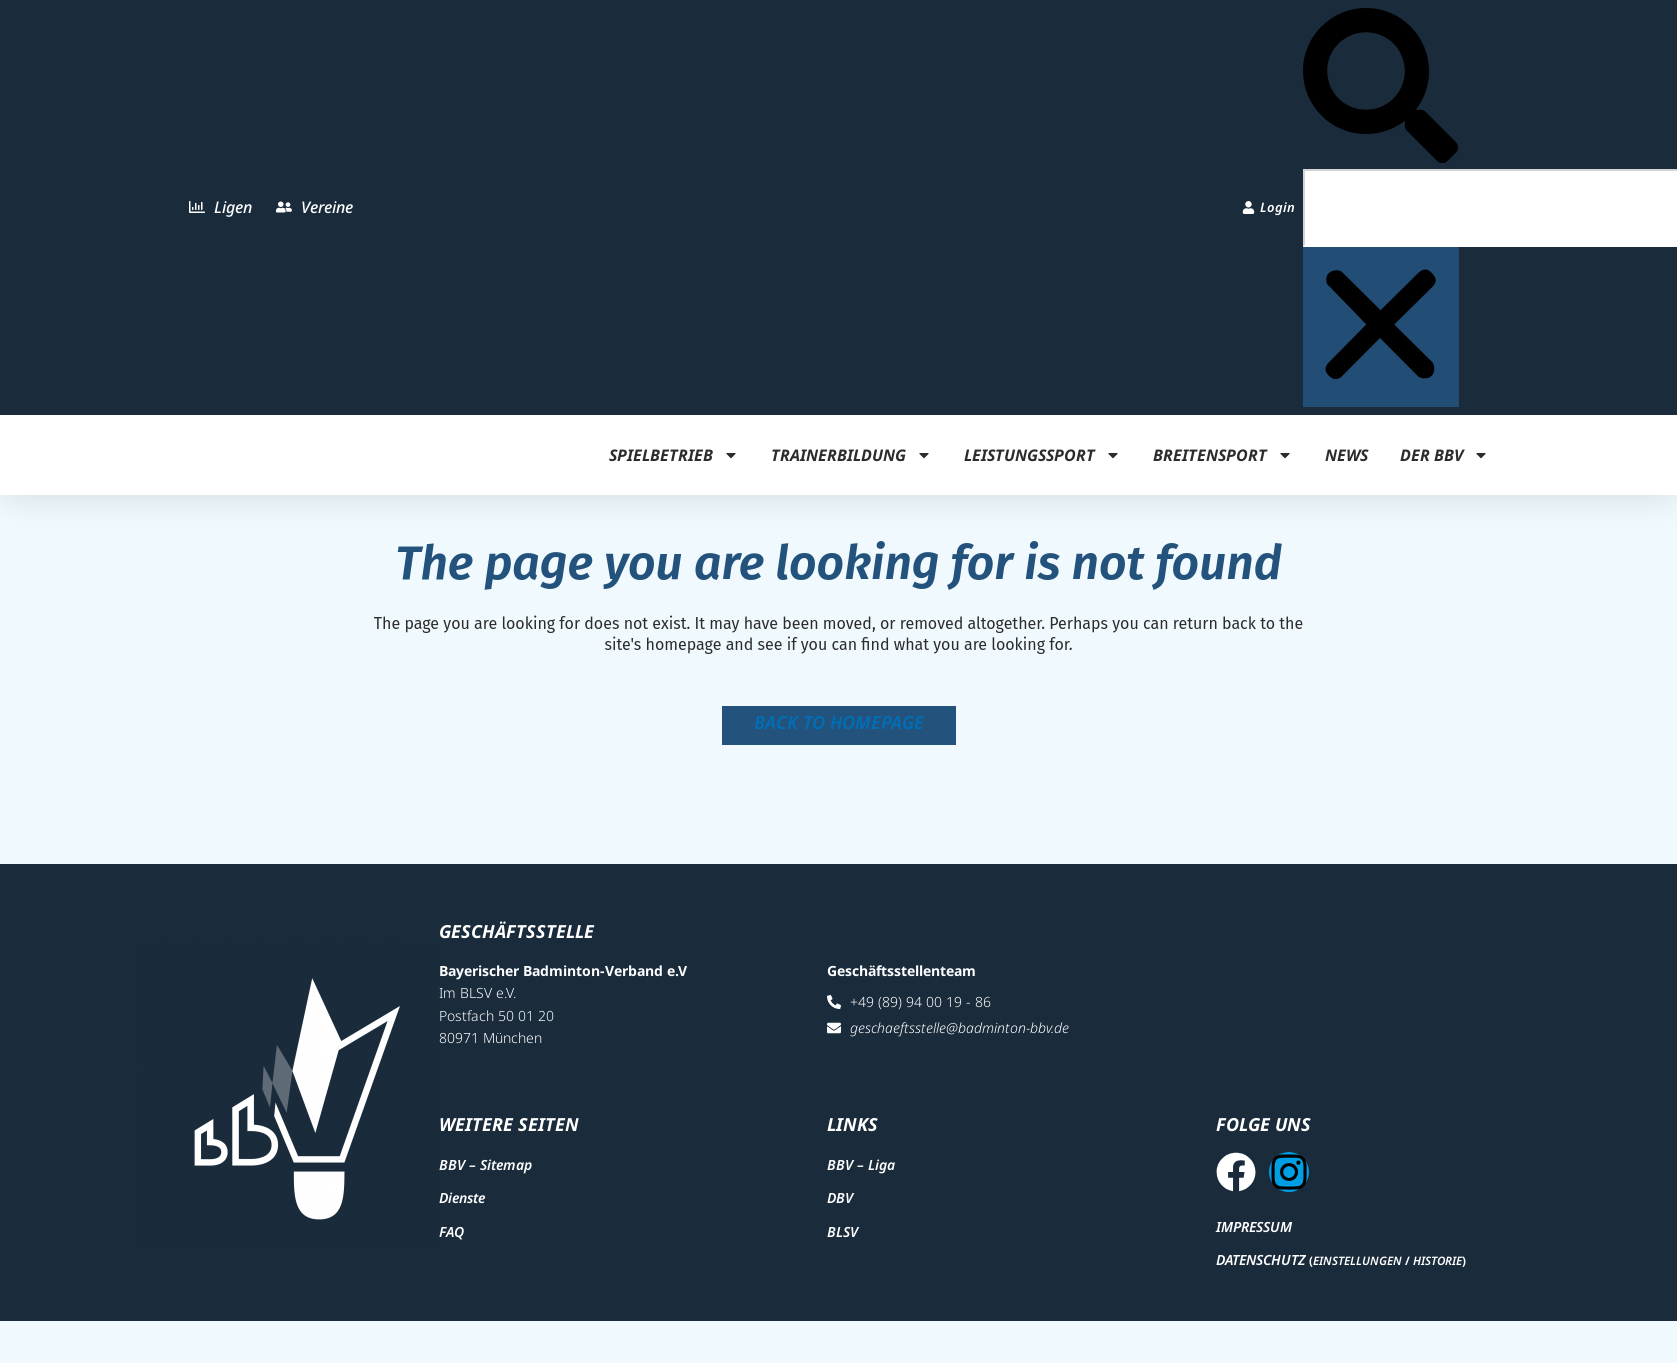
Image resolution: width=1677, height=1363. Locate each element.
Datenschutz (1260, 1279)
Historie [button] (1437, 1280)
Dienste (462, 1207)
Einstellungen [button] (1357, 1280)
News (1346, 455)
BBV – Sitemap (485, 1174)
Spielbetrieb (674, 455)
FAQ (451, 1240)
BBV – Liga (861, 1174)
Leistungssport (1042, 455)
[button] (1380, 88)
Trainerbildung (851, 455)
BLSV (842, 1240)
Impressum (1254, 1245)
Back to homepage (839, 722)
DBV (840, 1207)
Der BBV (1444, 455)
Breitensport (1223, 455)
